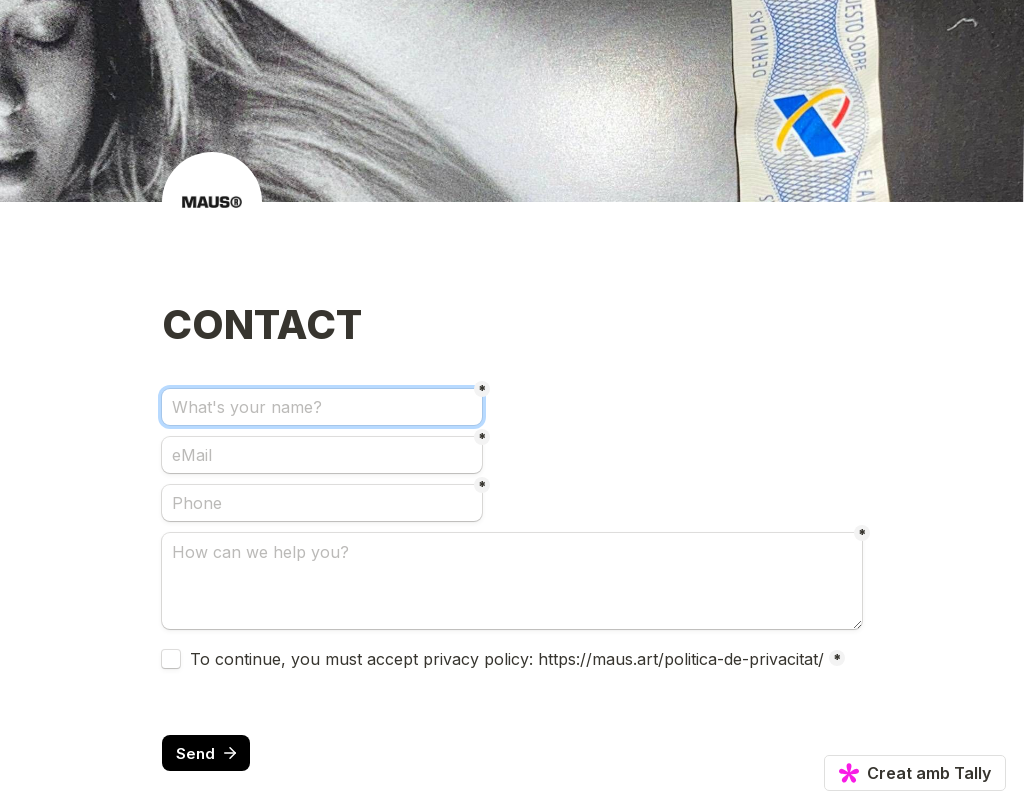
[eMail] (322, 455)
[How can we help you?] (512, 581)
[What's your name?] (322, 407)
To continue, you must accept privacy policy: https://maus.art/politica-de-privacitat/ (507, 659)
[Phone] (322, 503)
